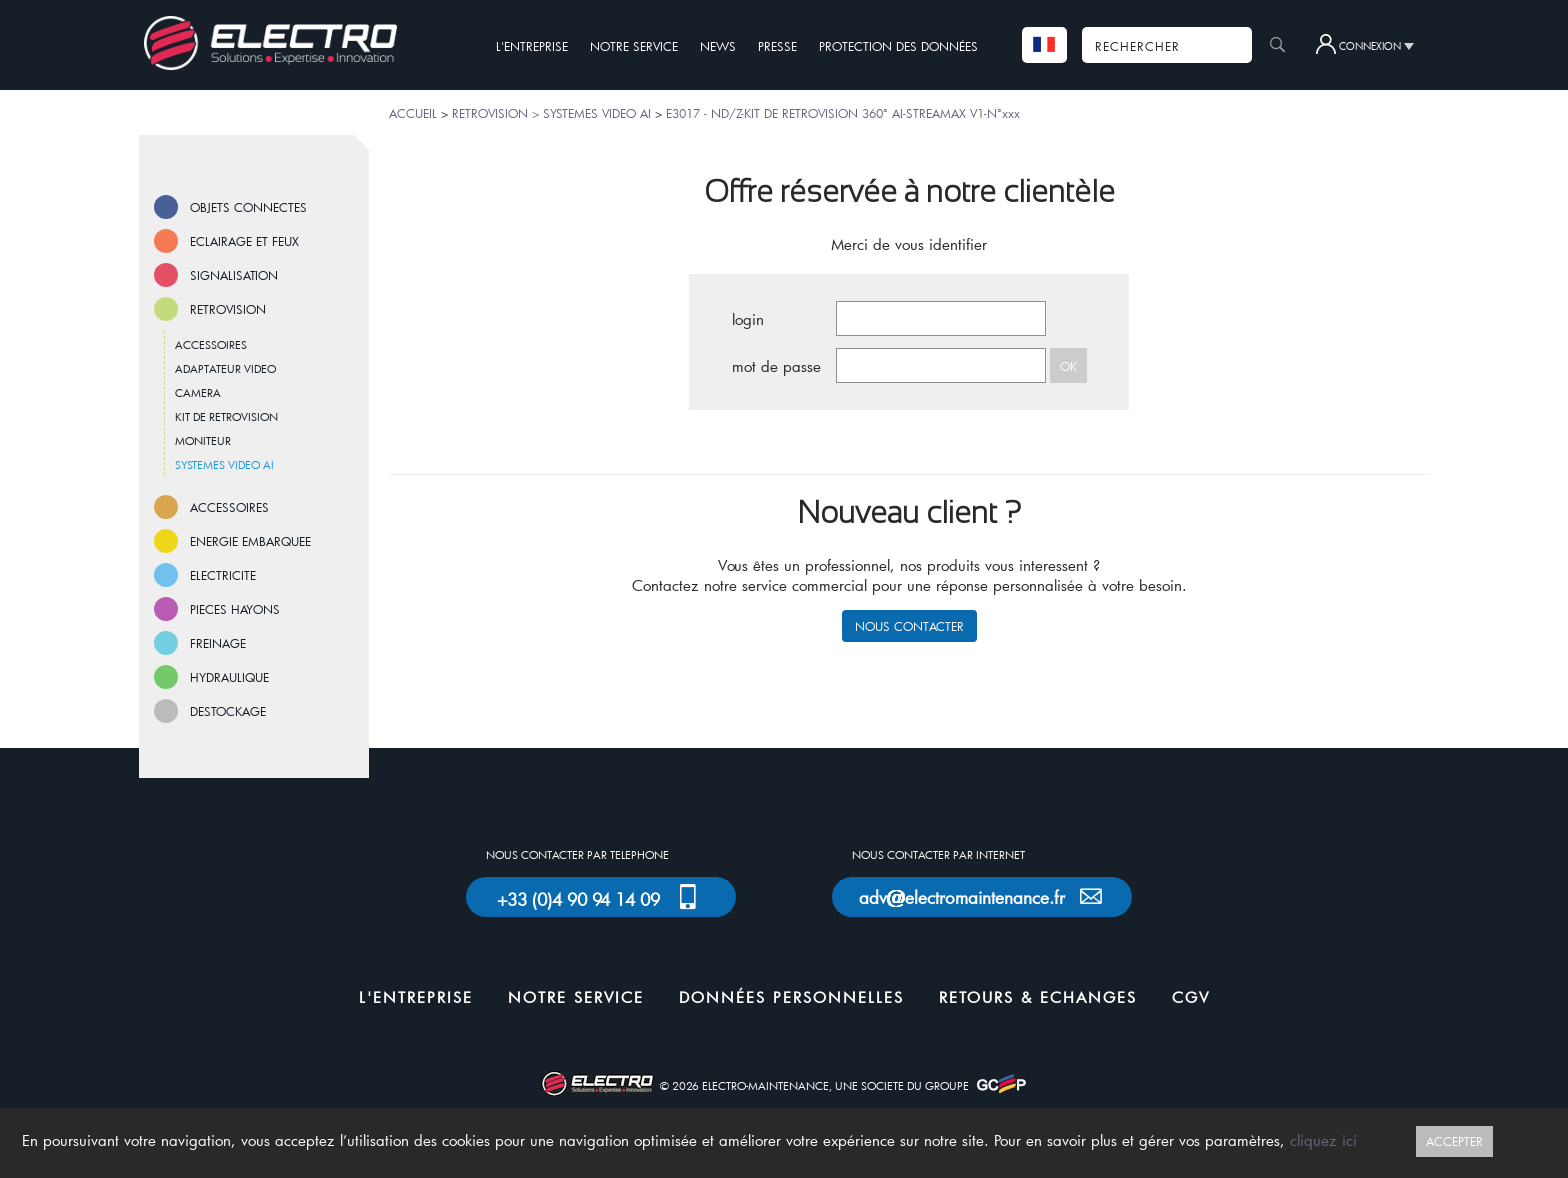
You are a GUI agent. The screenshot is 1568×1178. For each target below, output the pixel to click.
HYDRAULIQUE (229, 677)
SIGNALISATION (234, 275)
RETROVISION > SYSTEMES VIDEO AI (551, 113)
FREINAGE (218, 643)
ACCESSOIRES (211, 344)
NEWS (718, 46)
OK (1068, 366)
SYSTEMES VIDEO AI (224, 464)
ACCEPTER (1454, 1141)
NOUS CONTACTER (909, 626)
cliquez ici (1323, 1140)
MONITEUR (203, 440)
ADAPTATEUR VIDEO (225, 368)
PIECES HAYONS (235, 609)
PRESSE (777, 46)
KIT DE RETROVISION (226, 416)
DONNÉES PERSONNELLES (791, 997)
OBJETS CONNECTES (248, 207)
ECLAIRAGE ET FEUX (244, 241)
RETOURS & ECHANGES (1038, 997)
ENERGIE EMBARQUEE (250, 541)
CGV (1191, 997)
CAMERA (198, 392)
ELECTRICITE (223, 575)
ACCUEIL (413, 113)
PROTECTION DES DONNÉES (898, 46)
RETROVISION (228, 309)
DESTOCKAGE (228, 711)
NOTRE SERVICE (634, 46)
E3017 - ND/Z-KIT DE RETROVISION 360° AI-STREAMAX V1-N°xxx (843, 113)
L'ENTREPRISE (532, 46)
